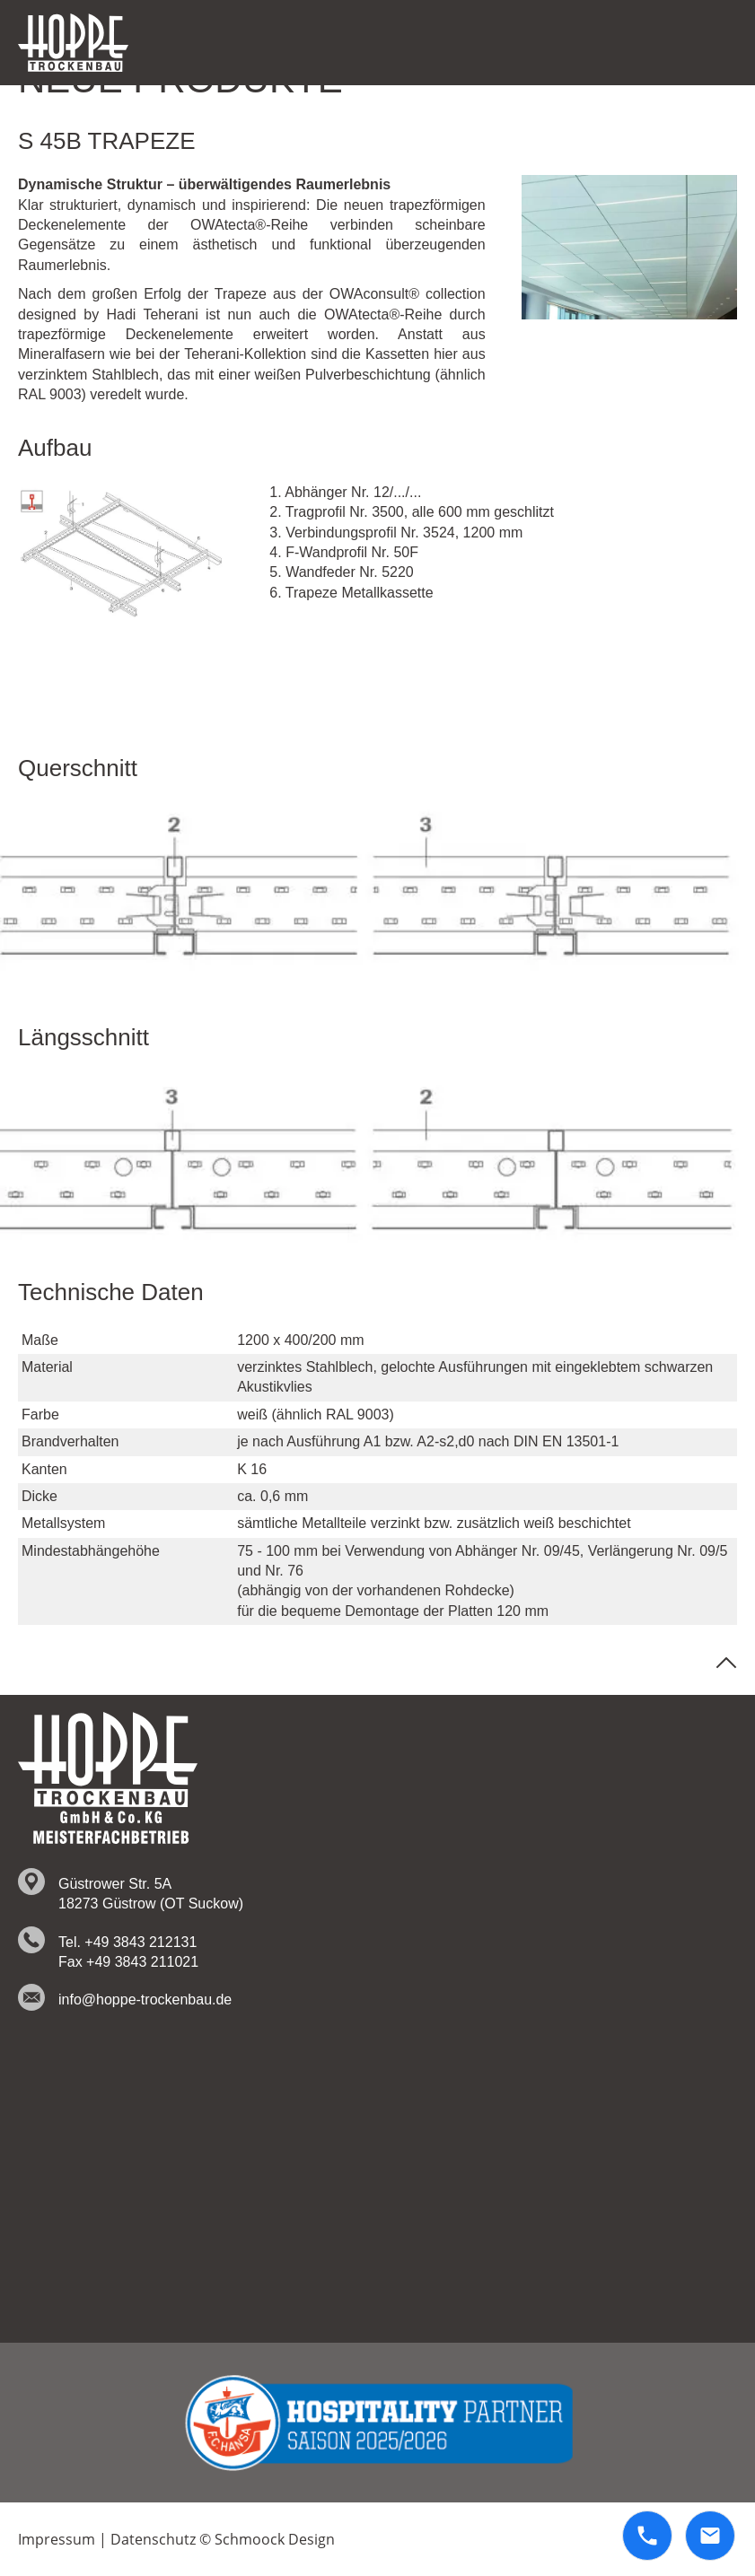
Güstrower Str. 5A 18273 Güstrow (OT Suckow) (150, 1893)
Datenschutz (153, 2539)
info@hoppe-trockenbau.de (145, 1999)
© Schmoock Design (267, 2539)
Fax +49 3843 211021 (128, 1961)
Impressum (56, 2539)
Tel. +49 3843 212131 (127, 1942)
